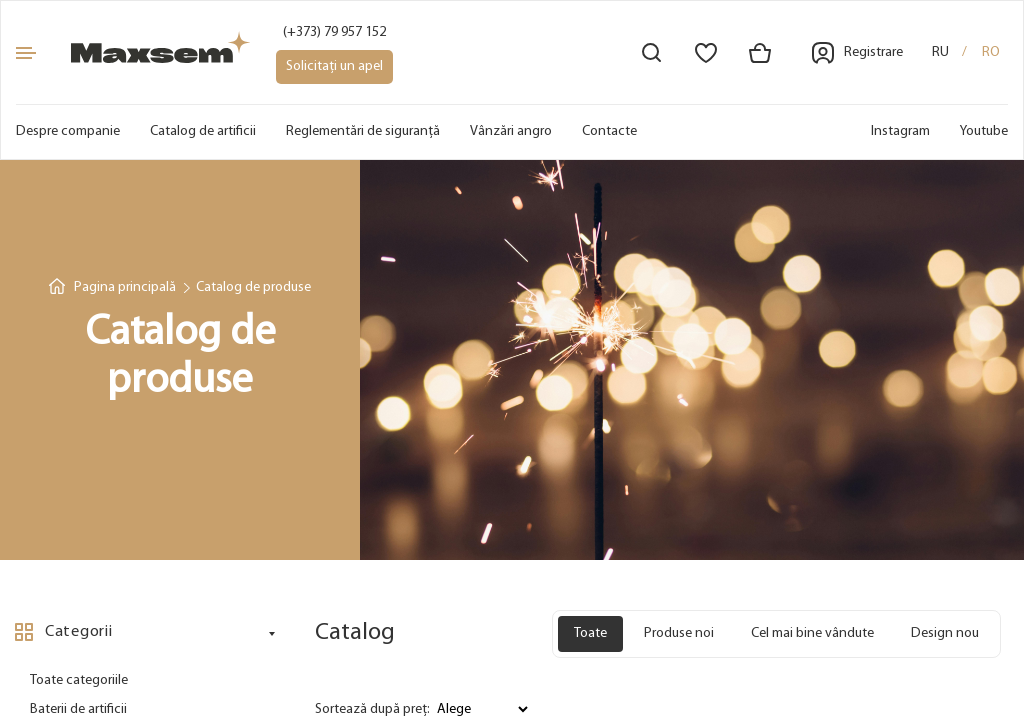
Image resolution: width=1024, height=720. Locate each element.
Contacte (609, 131)
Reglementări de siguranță (363, 131)
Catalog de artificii (203, 131)
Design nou (945, 633)
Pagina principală (125, 287)
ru (940, 52)
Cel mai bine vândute (812, 633)
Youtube (984, 131)
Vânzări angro (511, 131)
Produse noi (679, 633)
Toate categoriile (79, 680)
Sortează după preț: (372, 709)
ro (991, 52)
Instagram (900, 131)
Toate (590, 633)
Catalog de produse (253, 287)
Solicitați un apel (334, 66)
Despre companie (68, 131)
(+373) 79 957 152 (334, 32)
